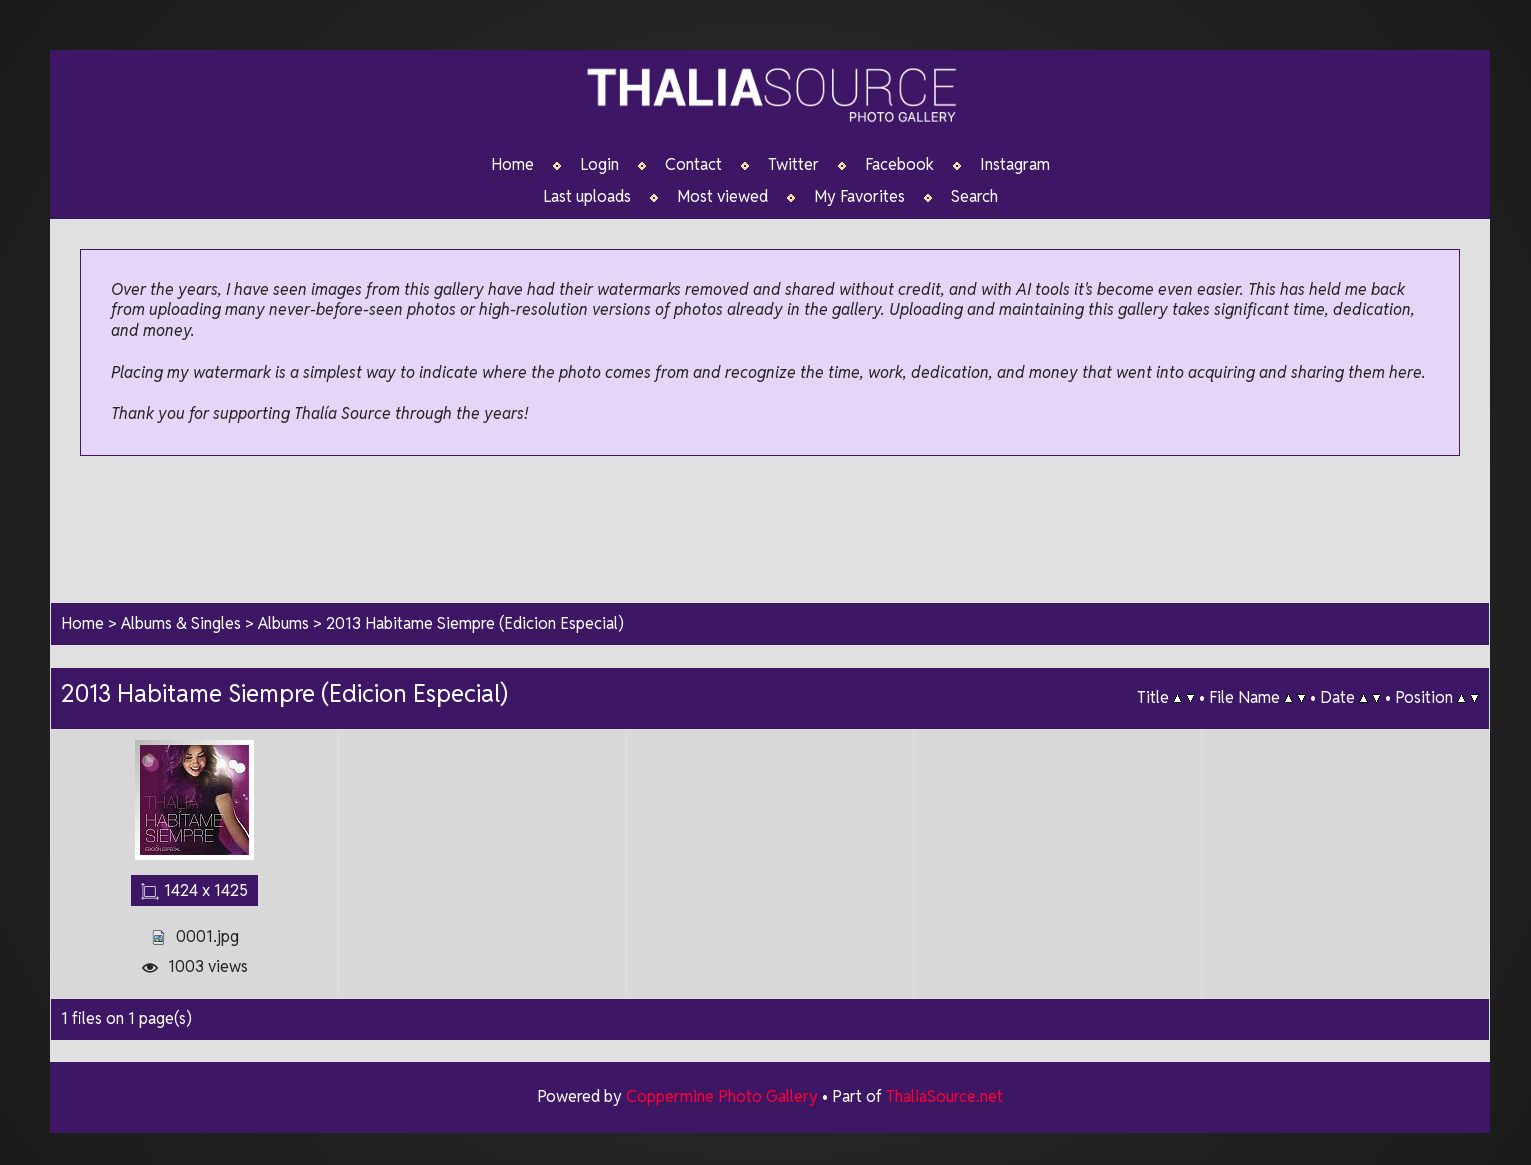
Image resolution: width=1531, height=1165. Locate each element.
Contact (693, 165)
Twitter (793, 165)
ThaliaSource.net (944, 1096)
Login (599, 165)
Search (974, 197)
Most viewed (722, 197)
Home (512, 165)
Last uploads (587, 197)
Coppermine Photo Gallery (722, 1096)
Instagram (1015, 165)
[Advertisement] (770, 531)
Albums (283, 623)
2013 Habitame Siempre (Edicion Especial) (475, 623)
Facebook (899, 165)
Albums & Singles (181, 623)
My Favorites (859, 197)
